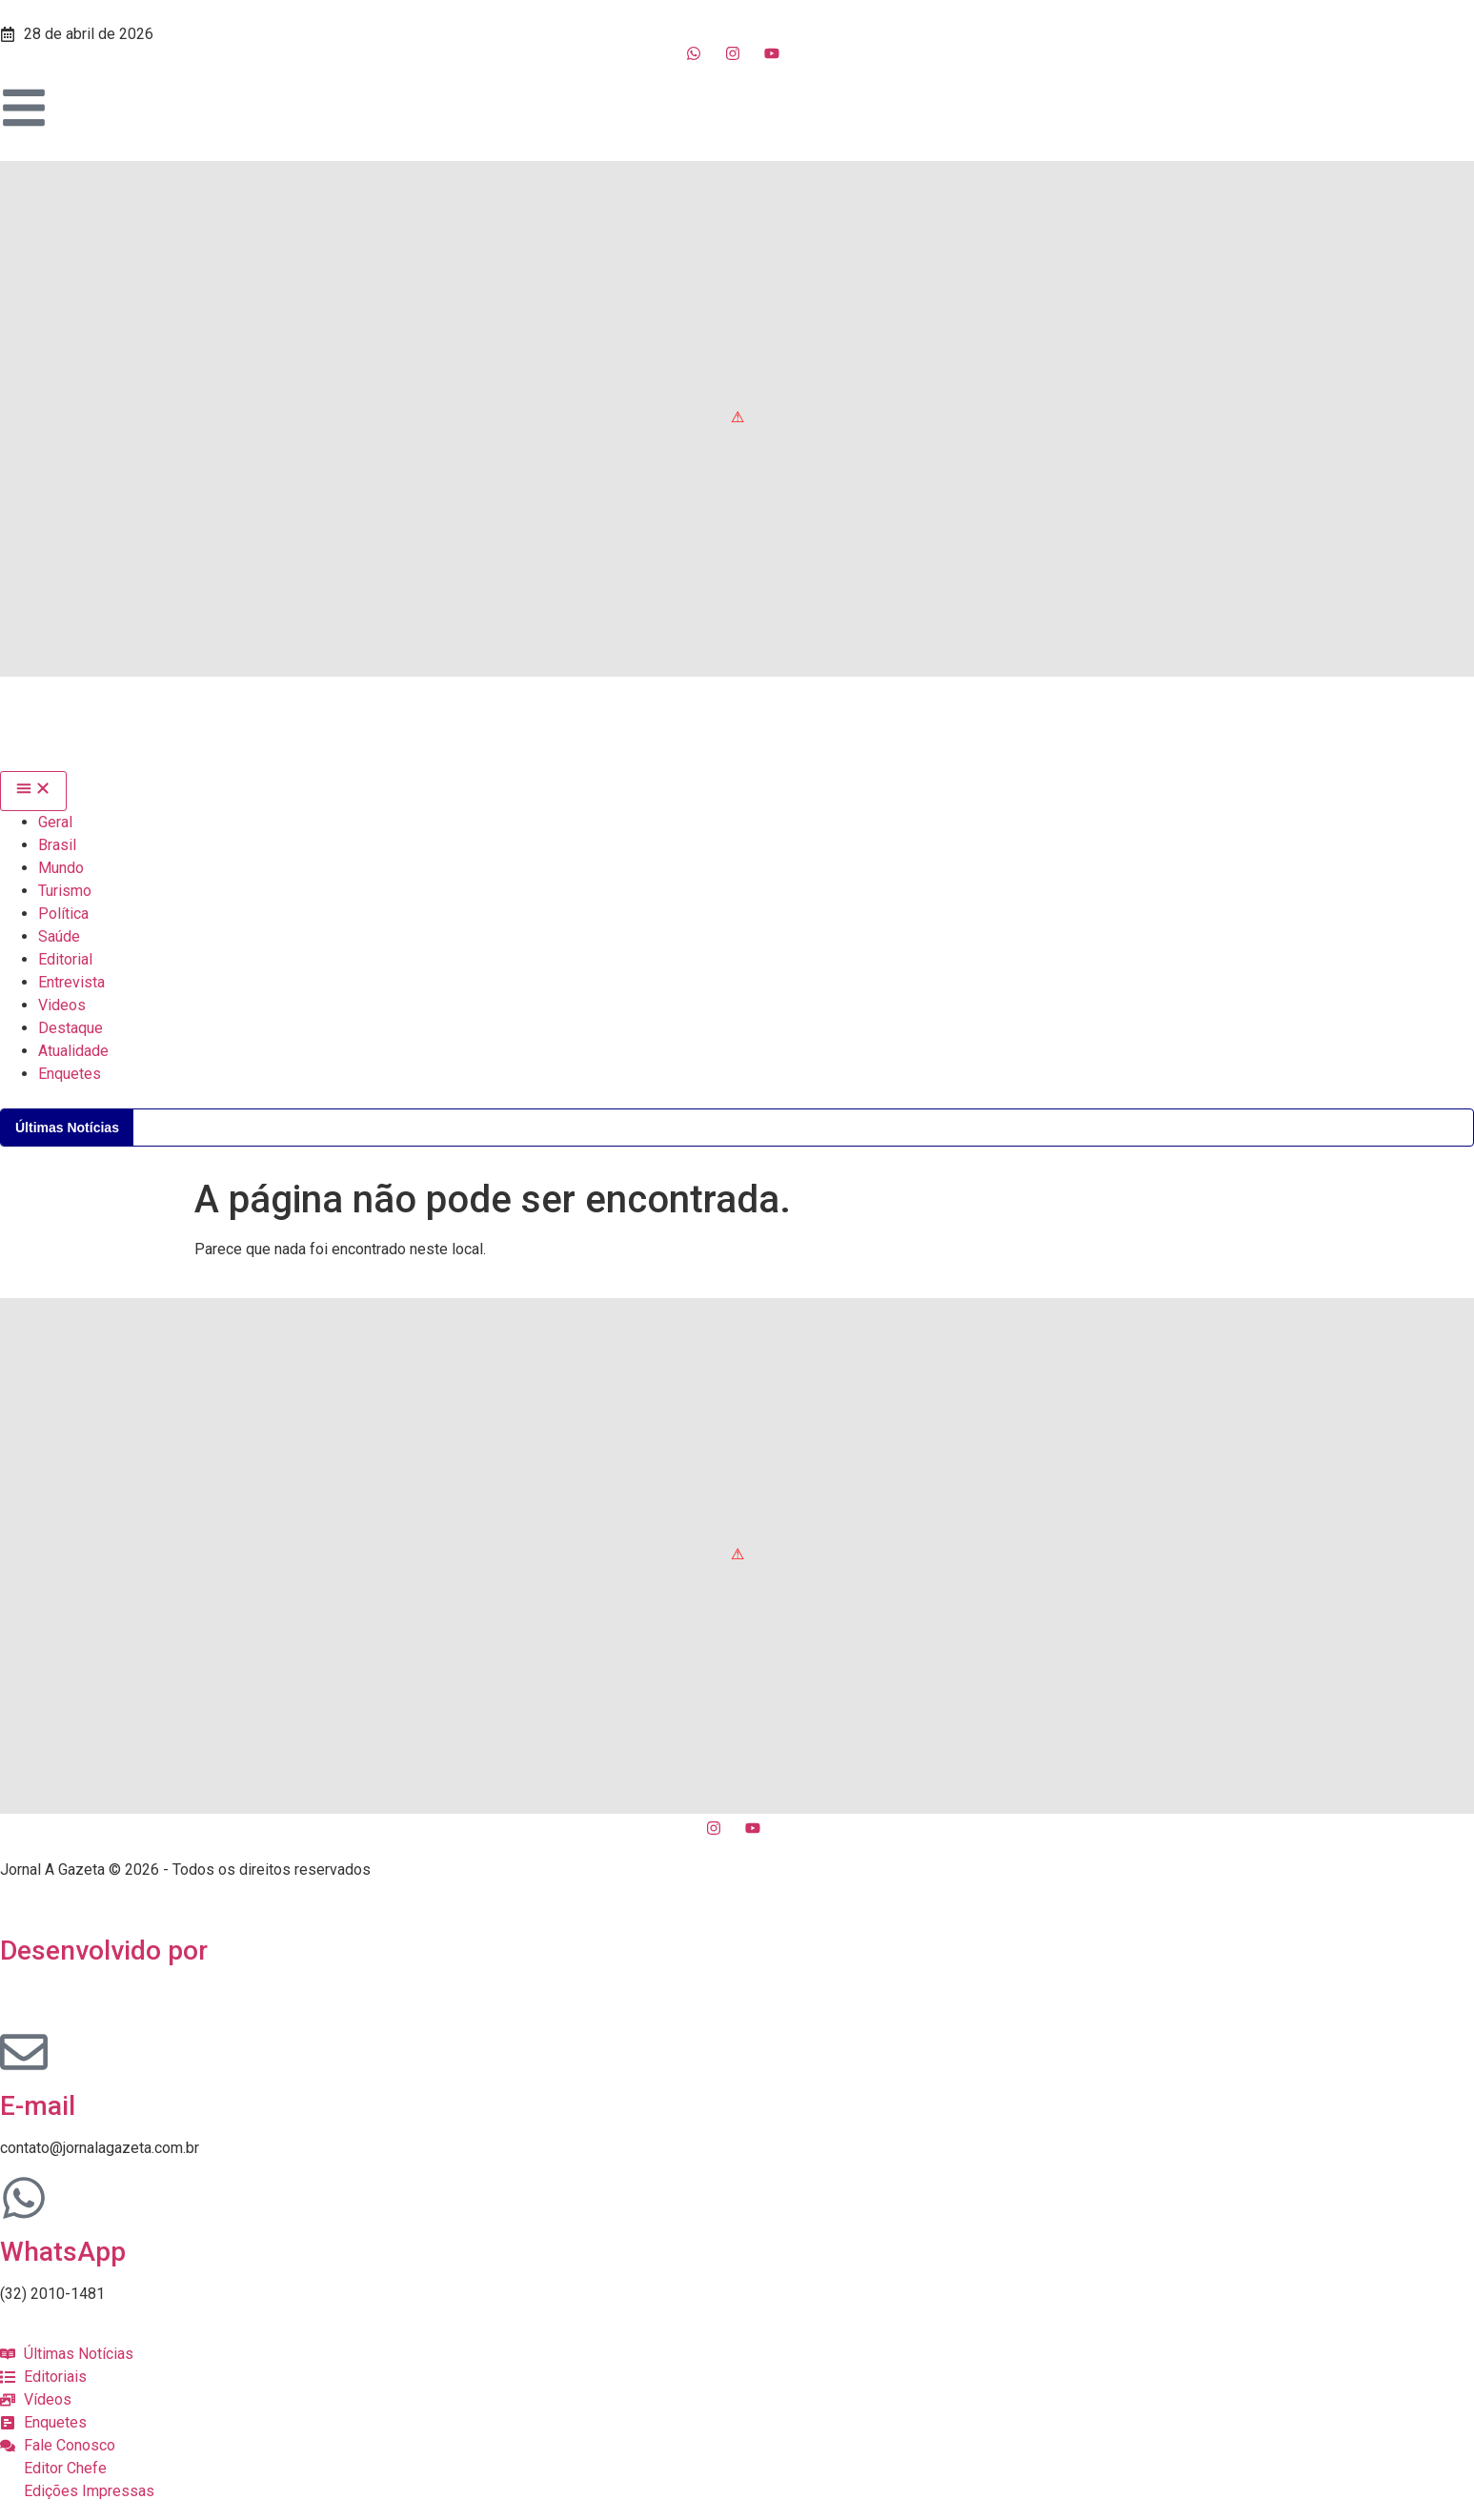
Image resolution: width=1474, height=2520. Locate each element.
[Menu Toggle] (33, 791)
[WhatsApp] (24, 2198)
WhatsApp (63, 2251)
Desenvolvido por (104, 1950)
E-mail (37, 2106)
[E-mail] (24, 2052)
